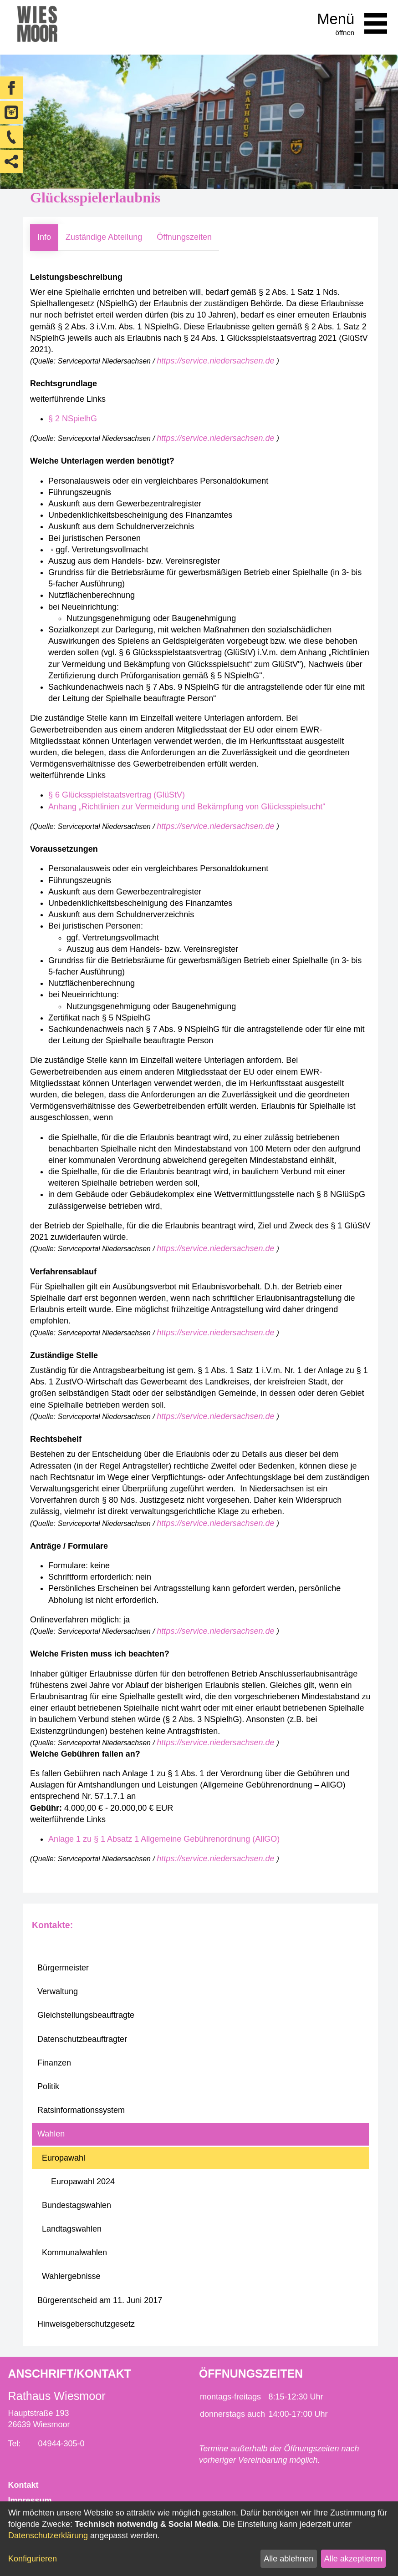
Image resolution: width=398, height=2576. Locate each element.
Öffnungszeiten (184, 237)
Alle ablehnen (288, 2558)
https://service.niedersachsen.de (216, 360)
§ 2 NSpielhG (72, 418)
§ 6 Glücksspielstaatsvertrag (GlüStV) (116, 794)
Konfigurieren (32, 2558)
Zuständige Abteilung (104, 237)
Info (44, 237)
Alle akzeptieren (353, 2558)
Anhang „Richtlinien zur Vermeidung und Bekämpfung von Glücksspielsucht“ (186, 806)
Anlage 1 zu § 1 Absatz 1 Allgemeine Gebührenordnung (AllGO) (164, 1839)
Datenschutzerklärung (48, 2535)
